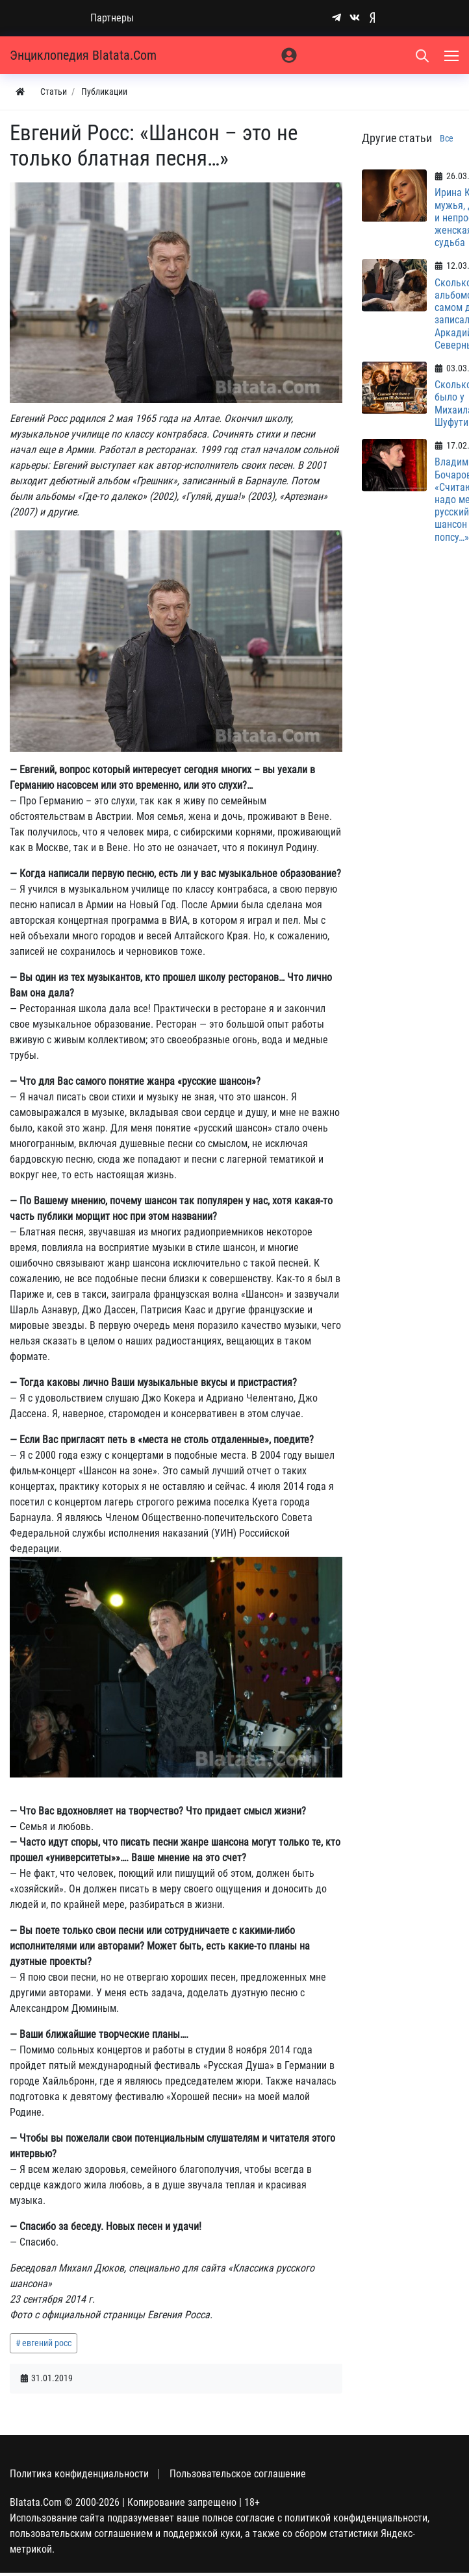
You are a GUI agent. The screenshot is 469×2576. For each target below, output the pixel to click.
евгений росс (46, 2343)
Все (446, 138)
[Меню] (453, 55)
